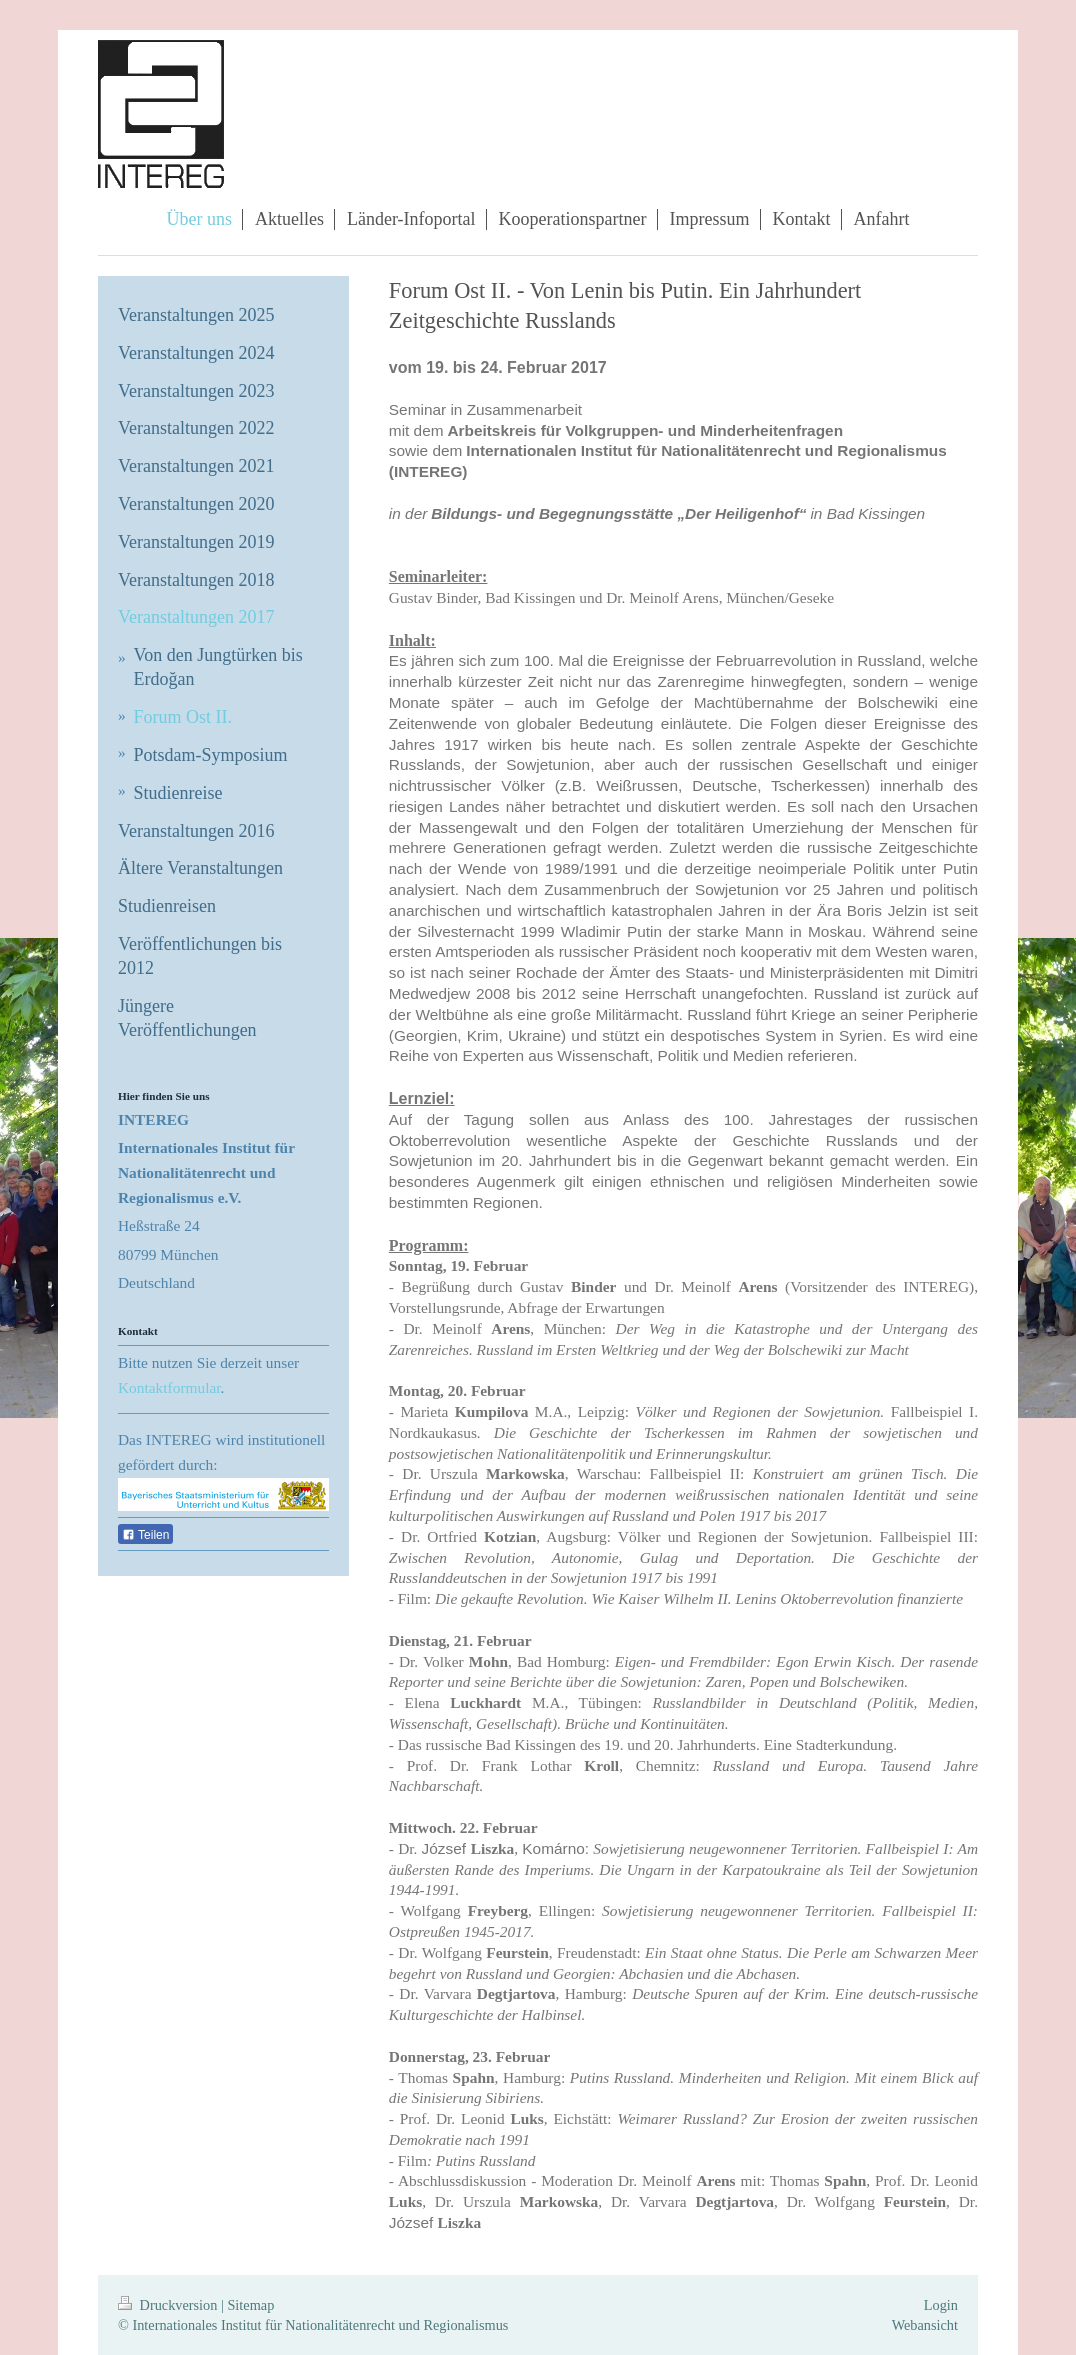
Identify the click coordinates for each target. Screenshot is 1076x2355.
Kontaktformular (169, 1387)
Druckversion (169, 2305)
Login (941, 2305)
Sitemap (250, 2305)
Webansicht (925, 2325)
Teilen (145, 1535)
